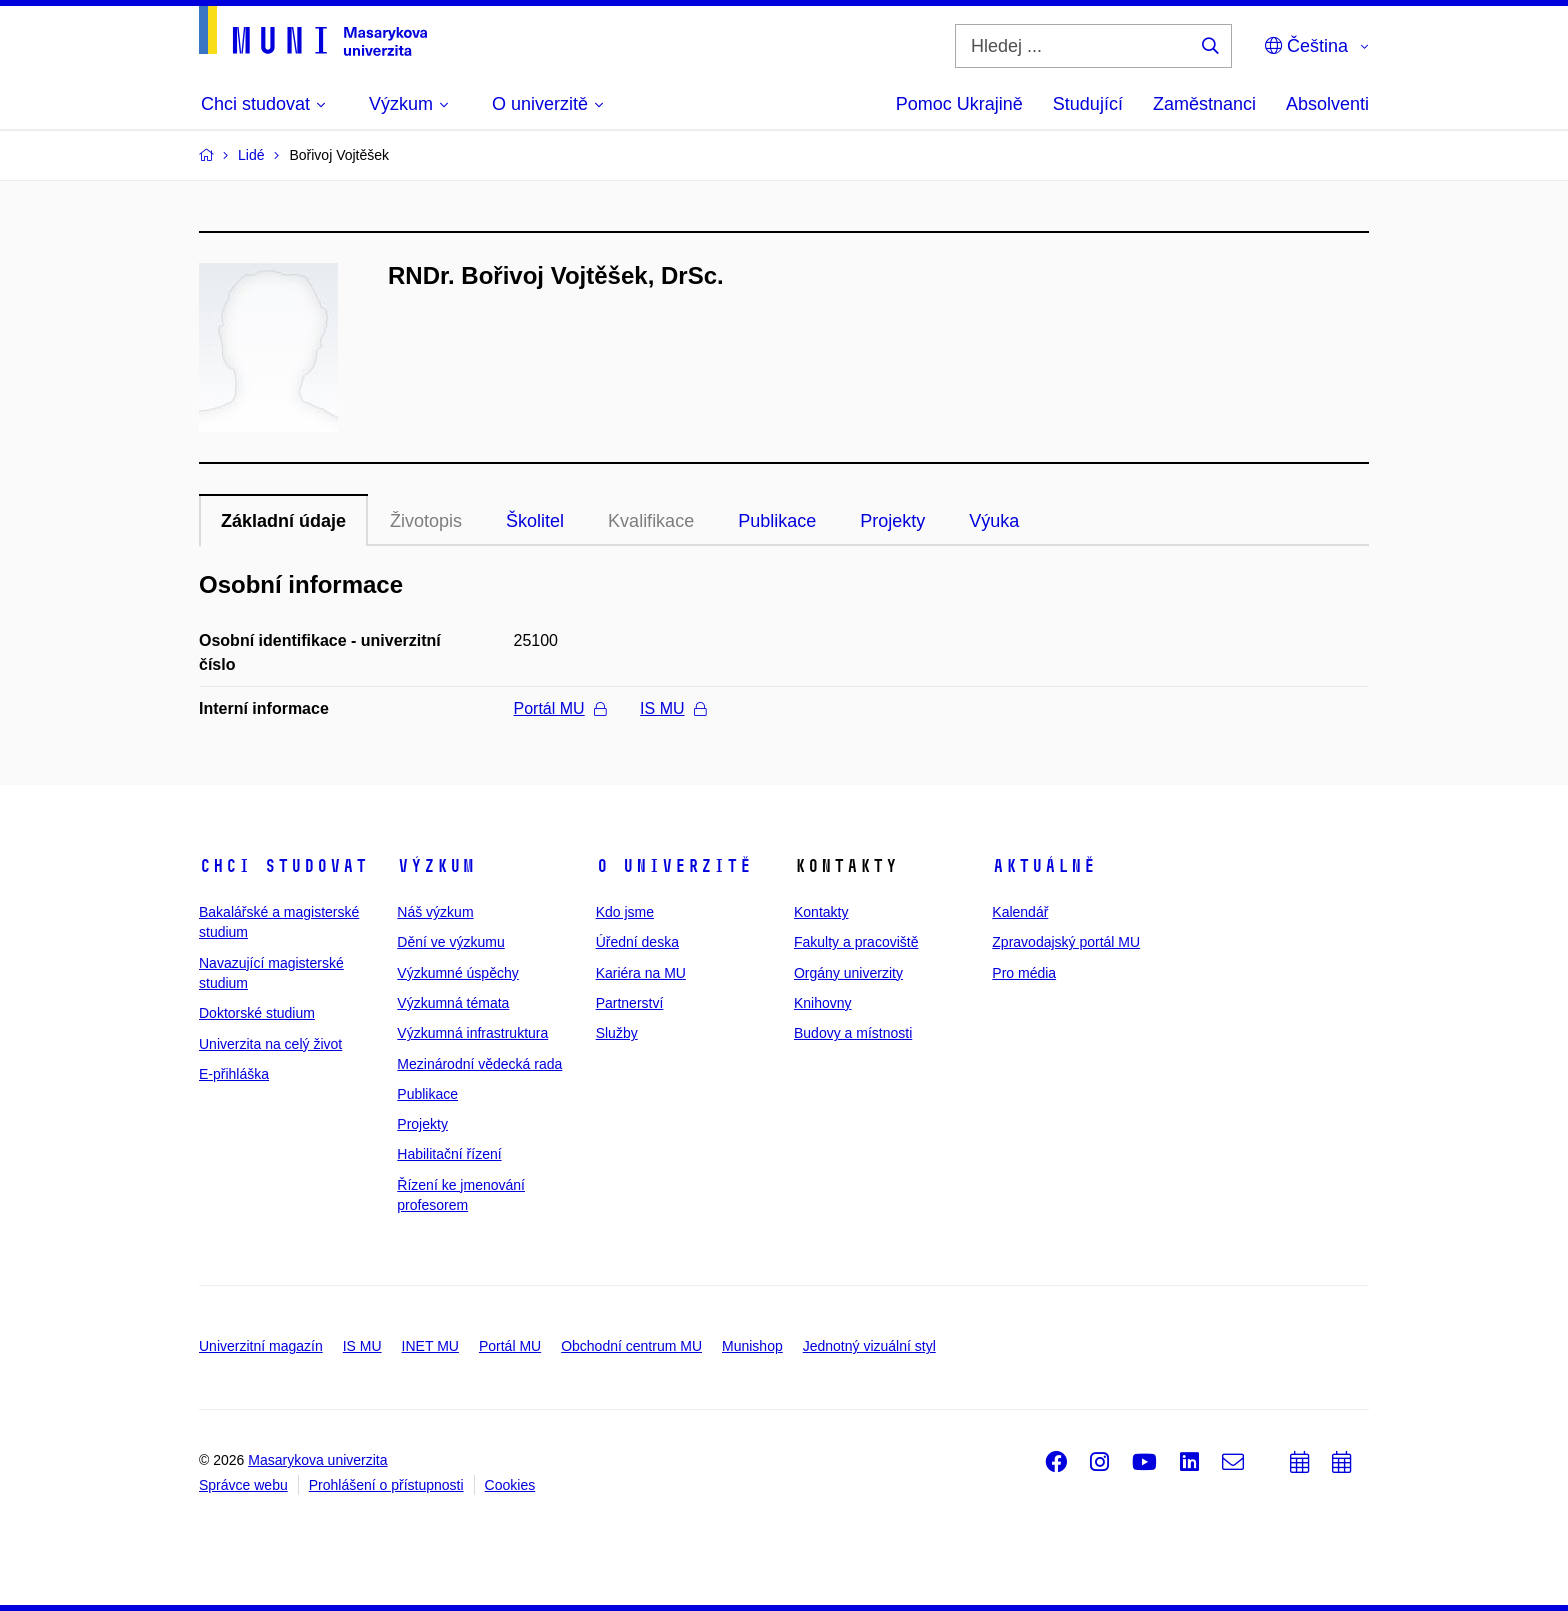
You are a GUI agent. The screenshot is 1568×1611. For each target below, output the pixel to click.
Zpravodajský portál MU (1066, 942)
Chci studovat (283, 866)
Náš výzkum (435, 912)
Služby (617, 1033)
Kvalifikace (651, 521)
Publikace (777, 521)
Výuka (994, 521)
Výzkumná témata (453, 1003)
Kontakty (821, 912)
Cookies (510, 1485)
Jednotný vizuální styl (869, 1346)
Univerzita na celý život (270, 1044)
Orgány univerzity (848, 973)
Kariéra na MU (641, 973)
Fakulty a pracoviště (856, 942)
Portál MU (560, 708)
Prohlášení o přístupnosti (386, 1485)
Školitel (535, 521)
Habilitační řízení (449, 1154)
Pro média (1024, 973)
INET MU (430, 1346)
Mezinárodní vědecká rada (479, 1064)
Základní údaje (283, 521)
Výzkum (436, 866)
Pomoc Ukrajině (959, 104)
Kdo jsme (625, 912)
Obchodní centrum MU (631, 1346)
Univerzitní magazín (261, 1346)
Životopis (426, 521)
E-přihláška (234, 1074)
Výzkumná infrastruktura (472, 1033)
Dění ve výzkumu (450, 942)
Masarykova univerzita (317, 1460)
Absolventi (1327, 104)
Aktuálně (1044, 866)
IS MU (672, 708)
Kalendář (1020, 912)
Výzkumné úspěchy (457, 973)
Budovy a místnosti (853, 1033)
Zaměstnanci (1204, 104)
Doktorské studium (257, 1013)
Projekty (892, 521)
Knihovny (823, 1003)
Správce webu (243, 1485)
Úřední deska (637, 942)
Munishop (752, 1346)
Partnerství (630, 1003)
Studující (1088, 104)
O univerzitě (674, 866)
